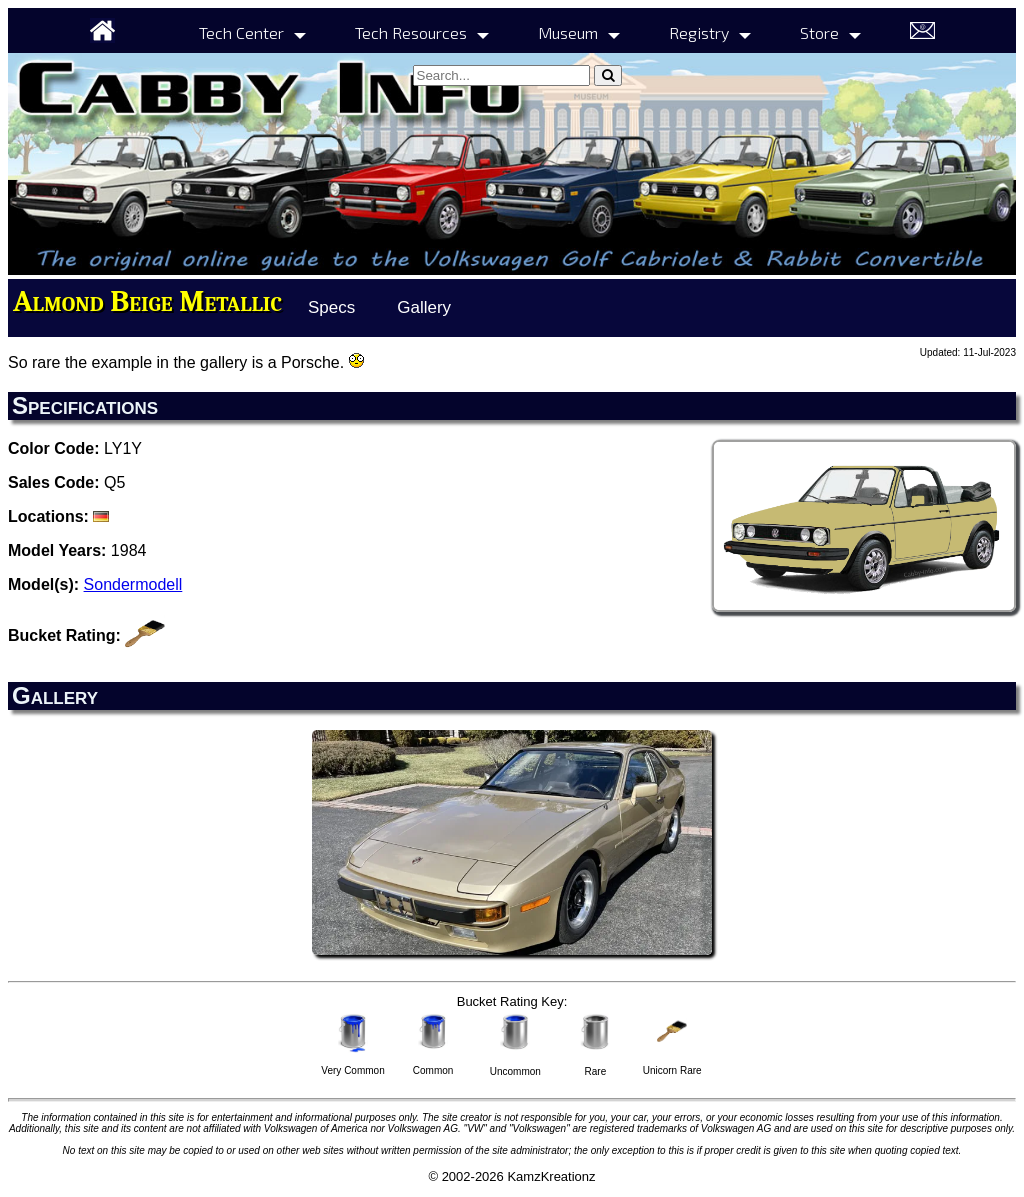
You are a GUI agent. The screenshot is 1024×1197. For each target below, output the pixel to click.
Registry (699, 32)
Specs (331, 307)
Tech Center (241, 32)
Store (819, 32)
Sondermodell (133, 584)
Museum (568, 32)
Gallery (424, 307)
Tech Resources (411, 32)
